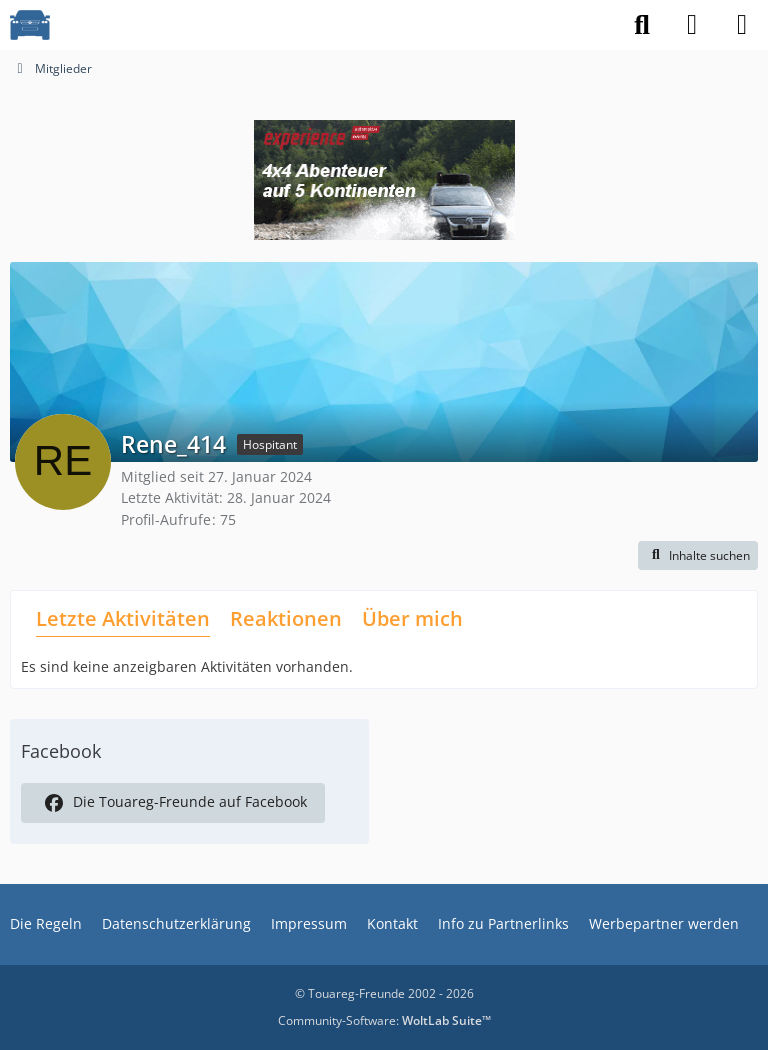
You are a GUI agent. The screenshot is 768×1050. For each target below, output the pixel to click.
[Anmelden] (692, 25)
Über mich (412, 618)
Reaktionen (286, 618)
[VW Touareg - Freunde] (30, 25)
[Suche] (642, 25)
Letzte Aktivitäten (123, 618)
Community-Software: (384, 1020)
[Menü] (742, 25)
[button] (698, 556)
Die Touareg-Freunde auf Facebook (173, 803)
